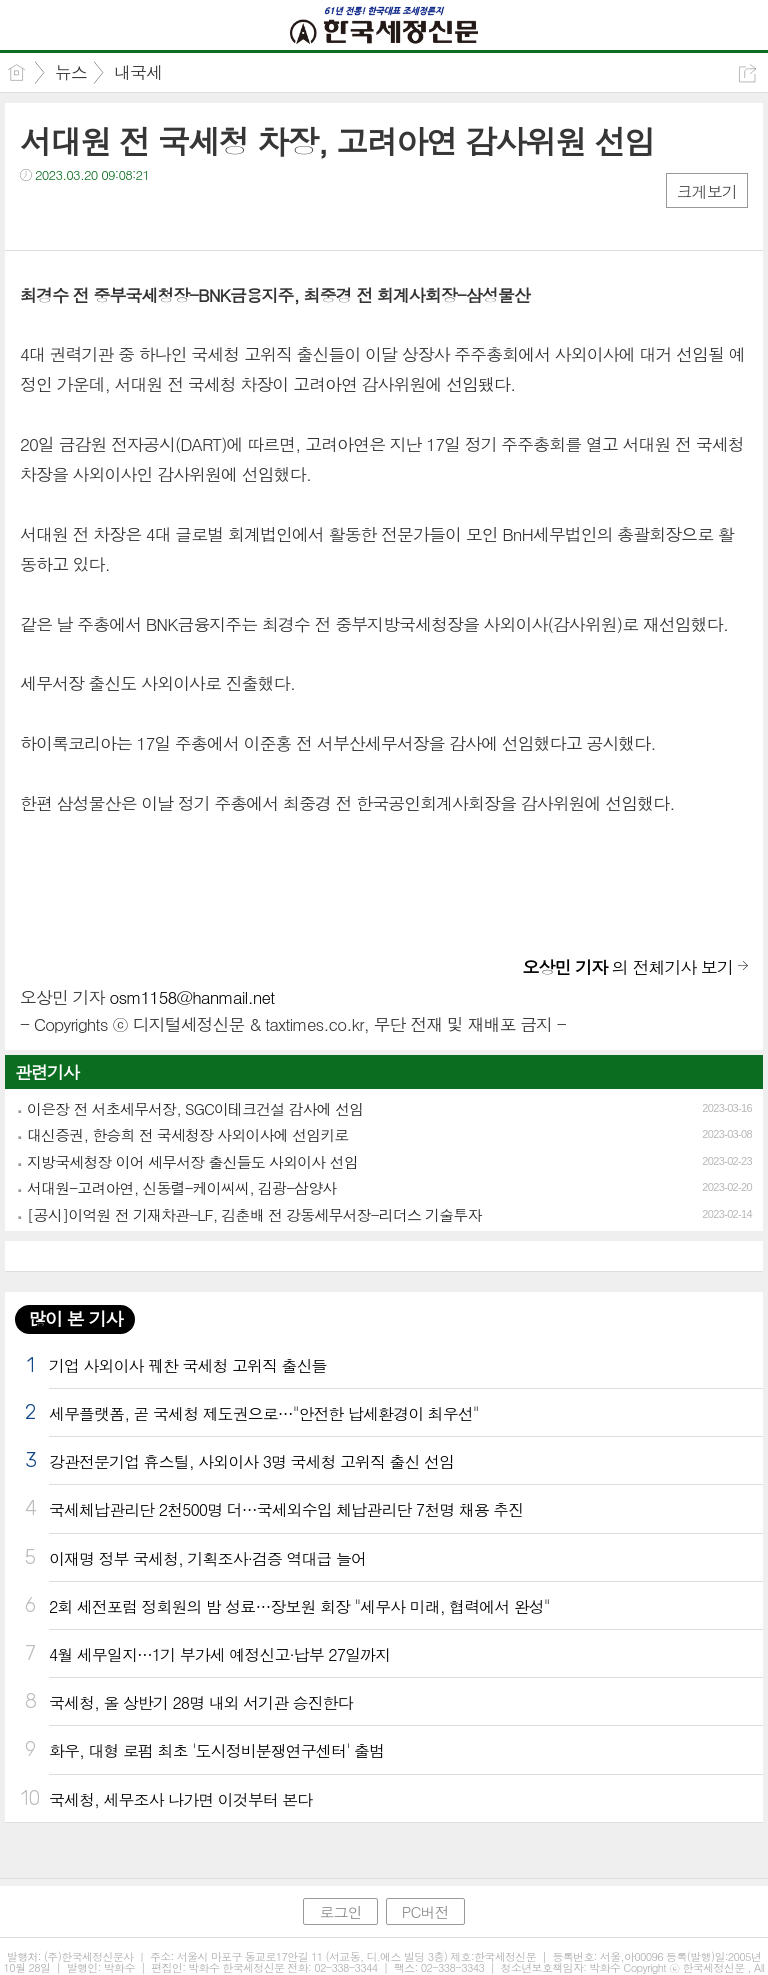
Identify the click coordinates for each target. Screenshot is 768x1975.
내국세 (138, 72)
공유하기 (747, 73)
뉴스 (71, 72)
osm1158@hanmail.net (191, 997)
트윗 (77, 215)
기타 (157, 215)
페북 (37, 215)
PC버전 (425, 1911)
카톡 (117, 215)
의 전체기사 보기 (628, 967)
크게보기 (707, 191)
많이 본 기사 (75, 1318)
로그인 (340, 1911)
